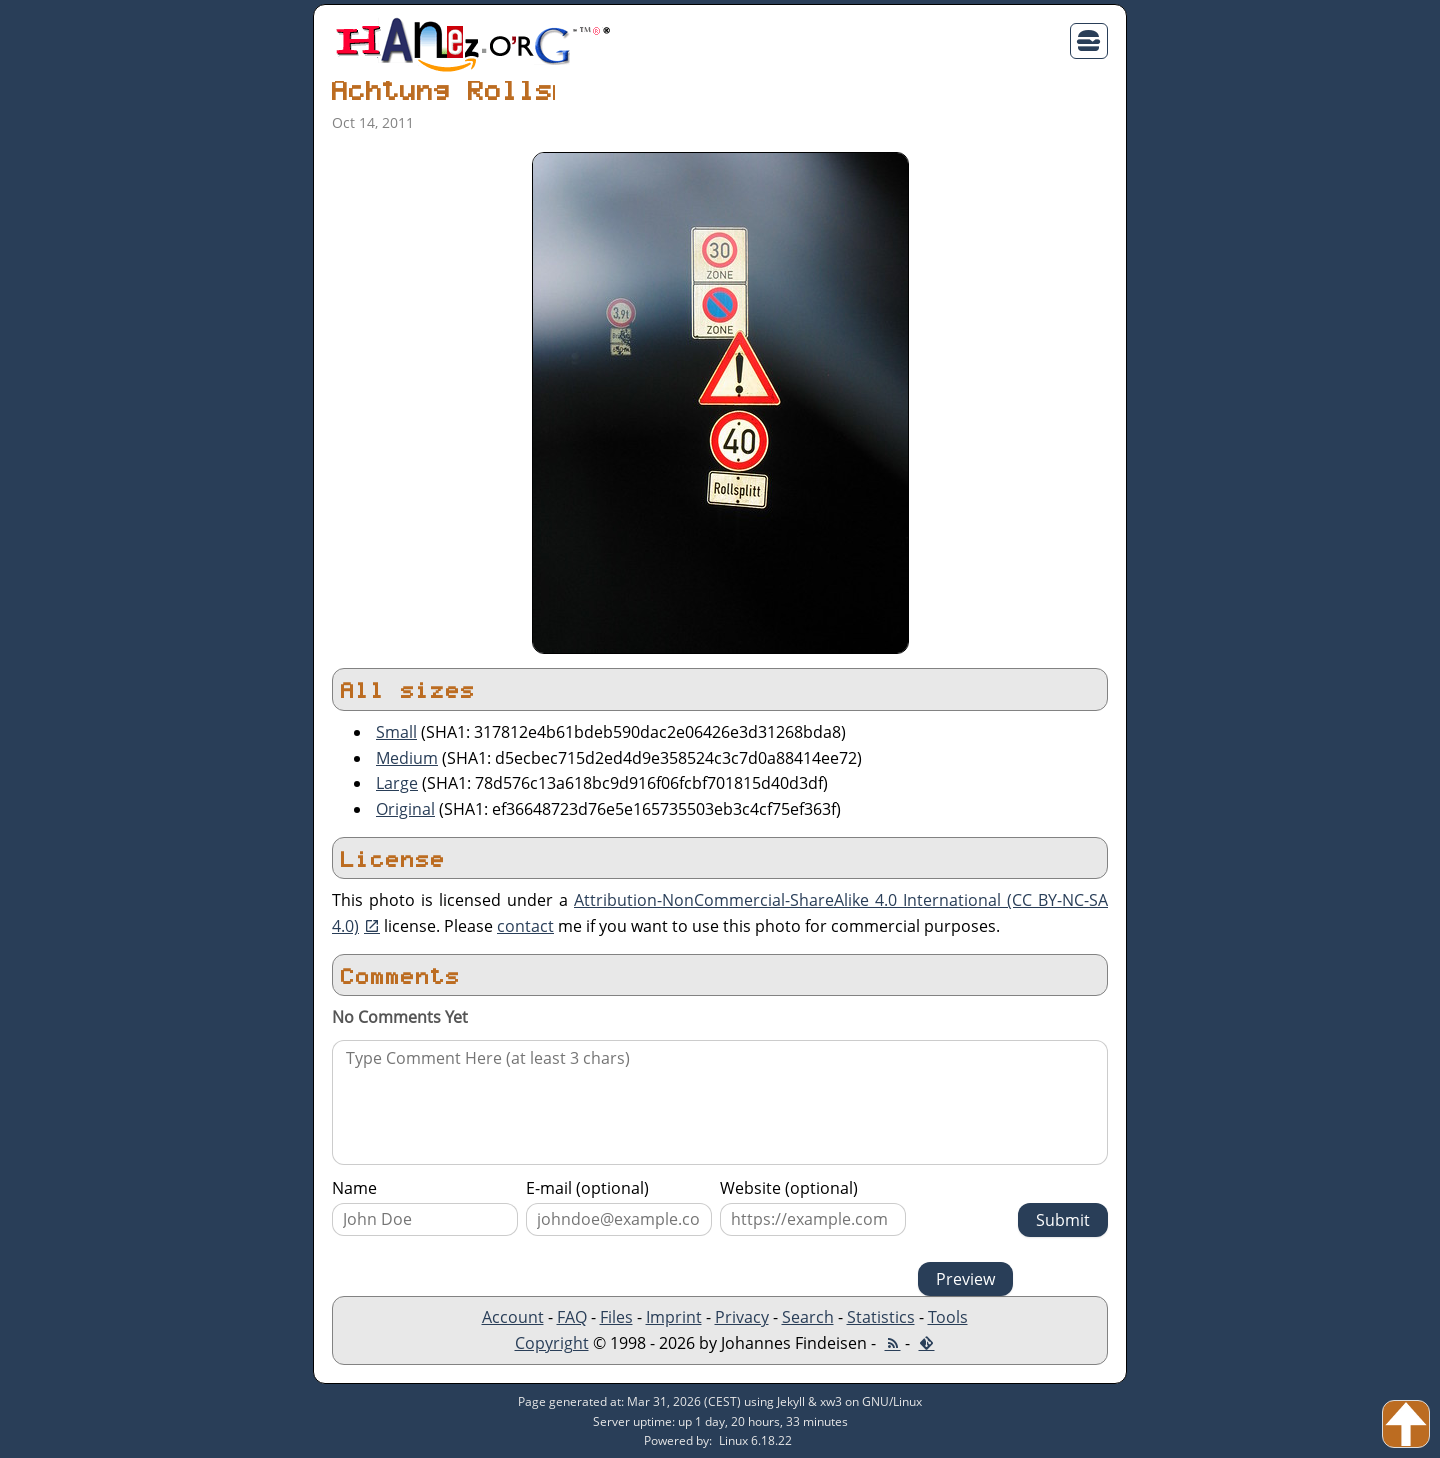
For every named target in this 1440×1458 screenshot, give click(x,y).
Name (354, 1188)
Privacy (742, 1317)
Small (396, 732)
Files (616, 1317)
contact (525, 926)
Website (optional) (789, 1188)
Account (513, 1317)
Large (397, 783)
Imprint (674, 1317)
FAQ (572, 1317)
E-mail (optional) (587, 1188)
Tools (948, 1317)
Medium (407, 758)
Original (405, 809)
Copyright (552, 1343)
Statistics (881, 1317)
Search (808, 1317)
